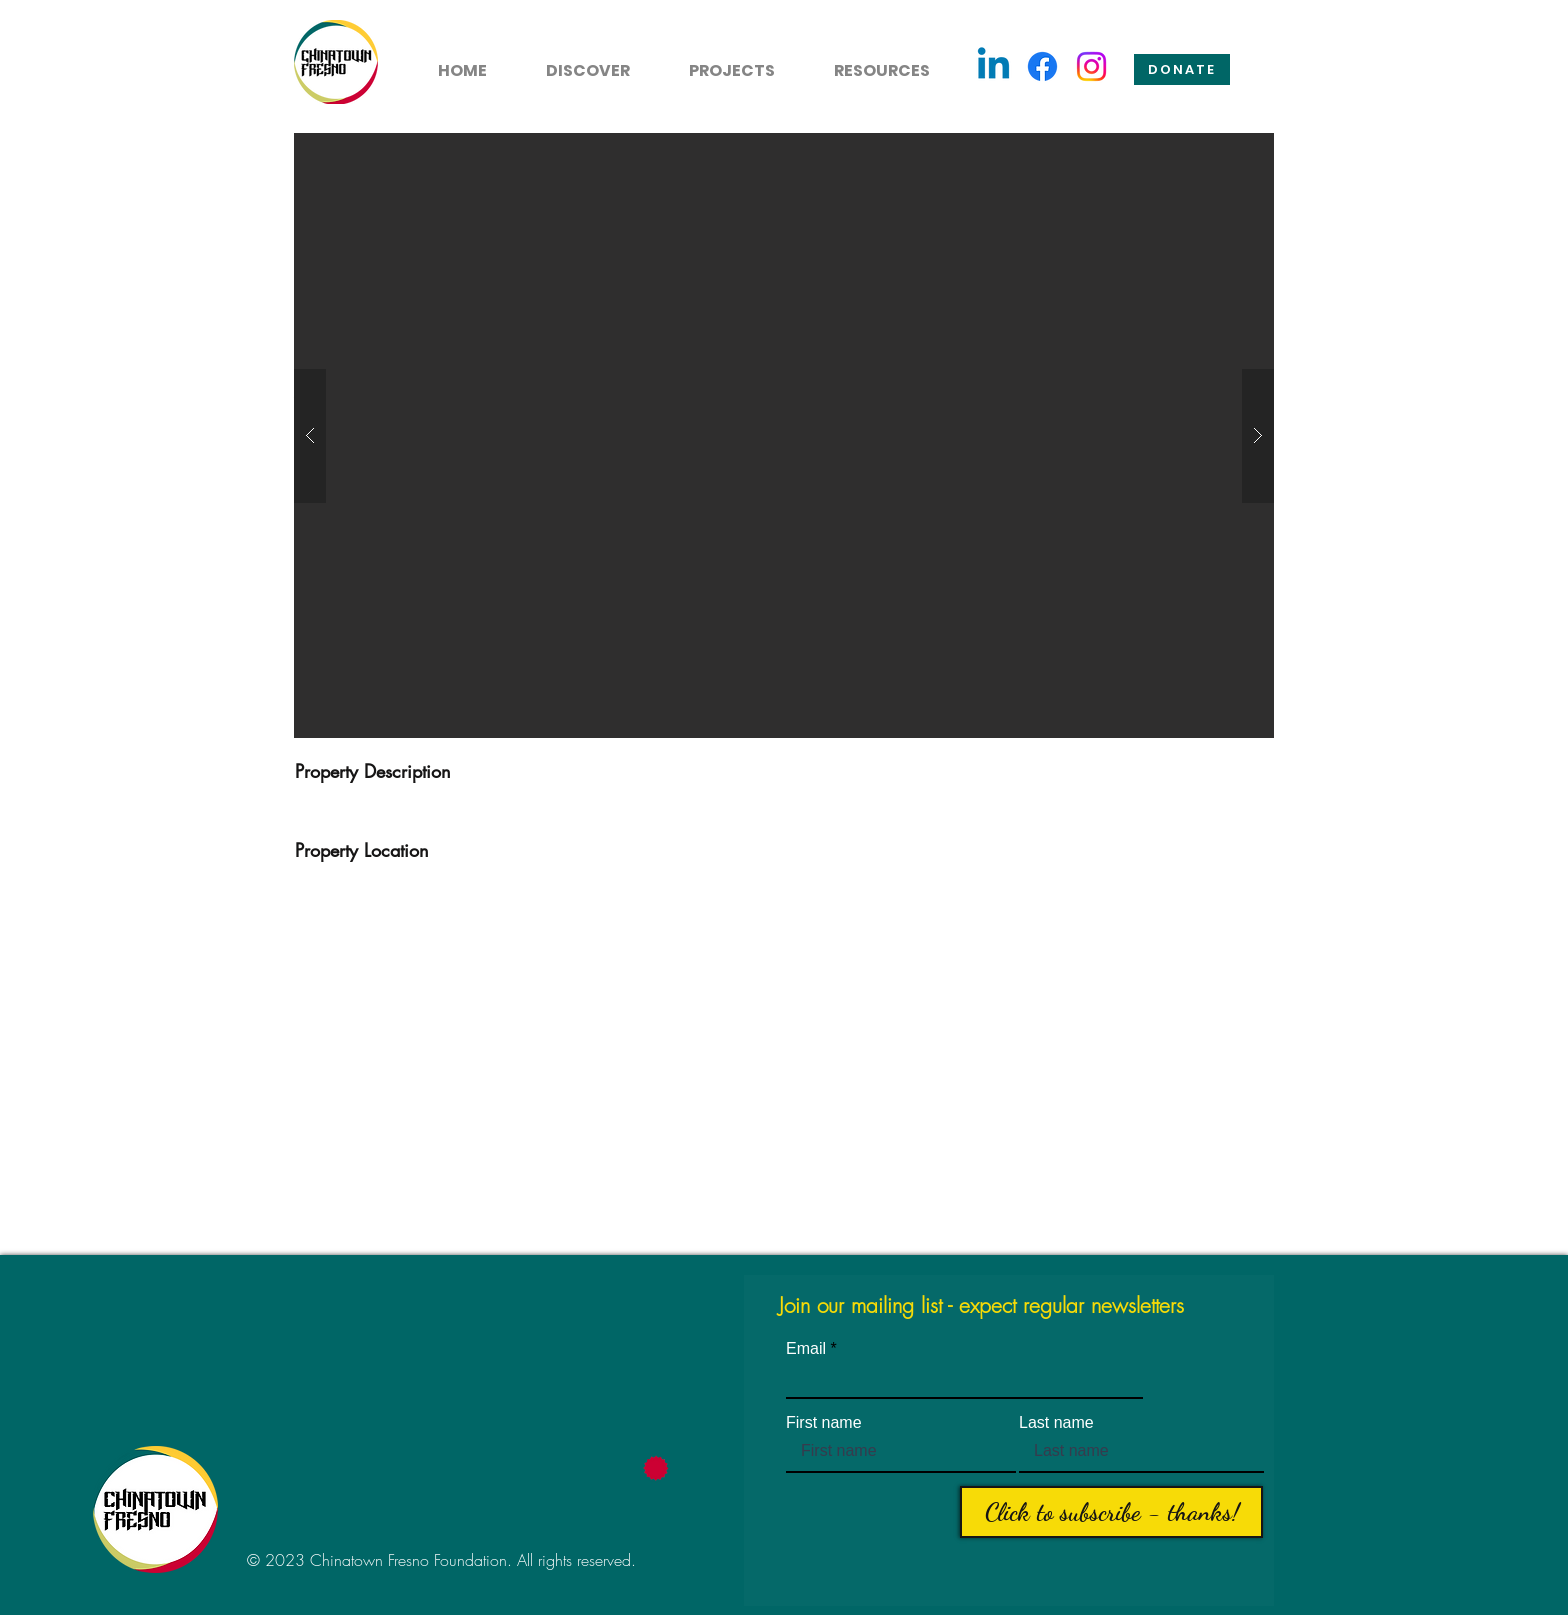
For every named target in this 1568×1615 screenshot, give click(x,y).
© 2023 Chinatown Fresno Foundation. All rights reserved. (441, 1560)
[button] (576, 62)
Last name (1056, 1423)
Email (806, 1349)
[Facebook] (1042, 66)
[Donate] (1182, 69)
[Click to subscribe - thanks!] (1111, 1512)
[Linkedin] (993, 66)
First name (824, 1423)
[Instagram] (1091, 66)
